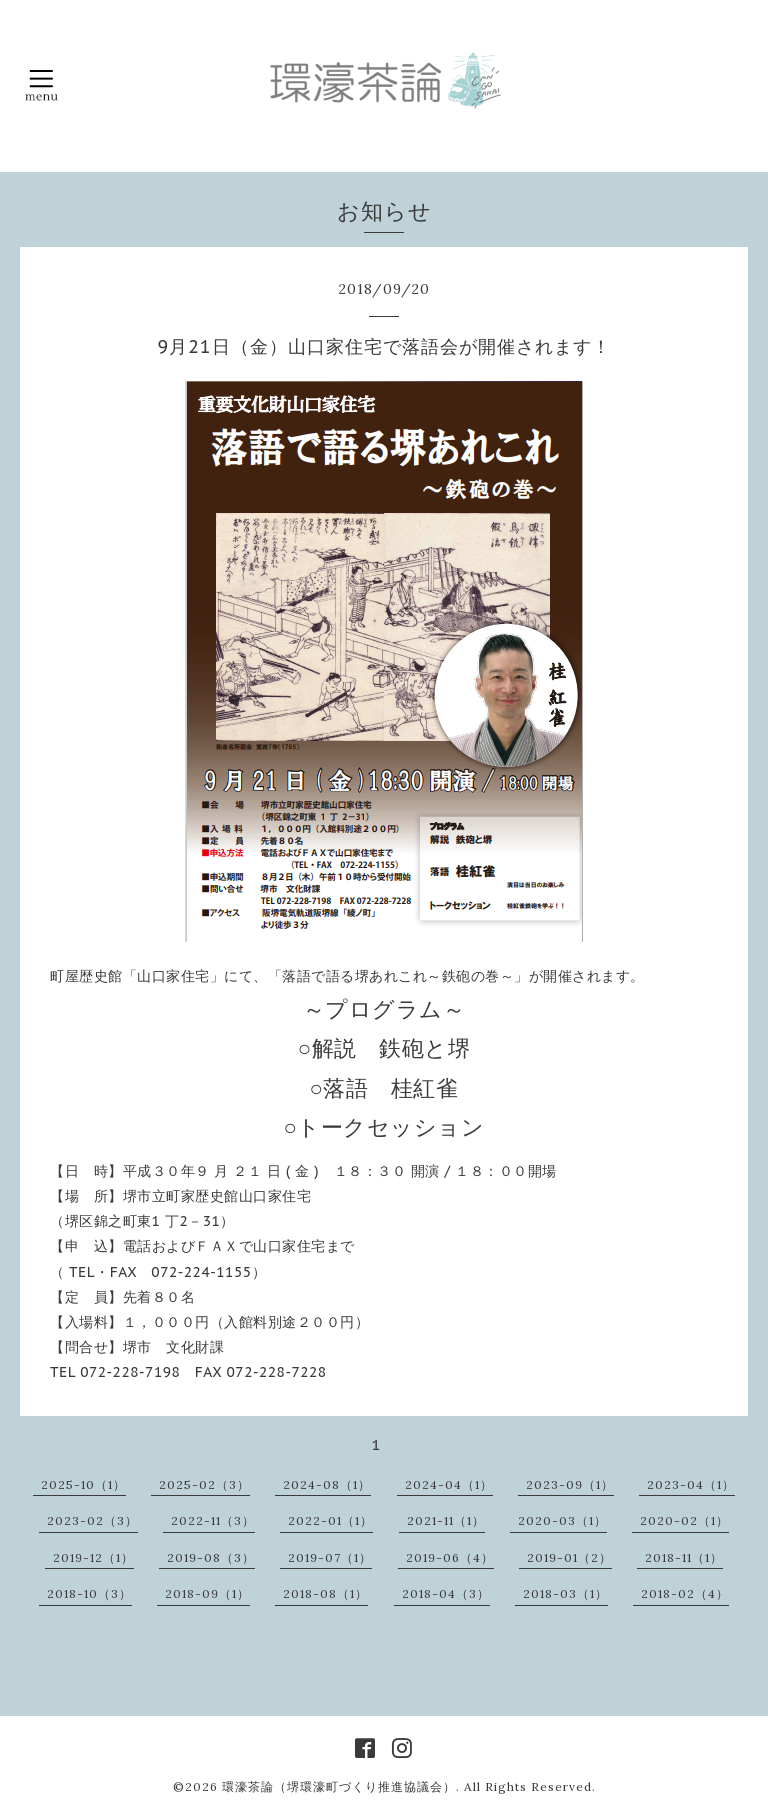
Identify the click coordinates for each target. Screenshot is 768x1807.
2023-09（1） (570, 1484)
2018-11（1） (684, 1557)
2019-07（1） (330, 1557)
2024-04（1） (449, 1484)
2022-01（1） (330, 1520)
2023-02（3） (92, 1520)
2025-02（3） (204, 1484)
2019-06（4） (450, 1557)
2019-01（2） (569, 1557)
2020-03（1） (562, 1520)
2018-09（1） (207, 1593)
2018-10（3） (89, 1593)
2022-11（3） (213, 1520)
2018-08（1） (325, 1593)
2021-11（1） (446, 1520)
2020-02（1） (684, 1520)
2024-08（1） (327, 1484)
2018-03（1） (565, 1593)
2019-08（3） (211, 1557)
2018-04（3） (446, 1593)
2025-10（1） (83, 1484)
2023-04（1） (691, 1484)
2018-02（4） (685, 1593)
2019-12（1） (93, 1557)
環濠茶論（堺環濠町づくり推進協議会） (339, 1786)
